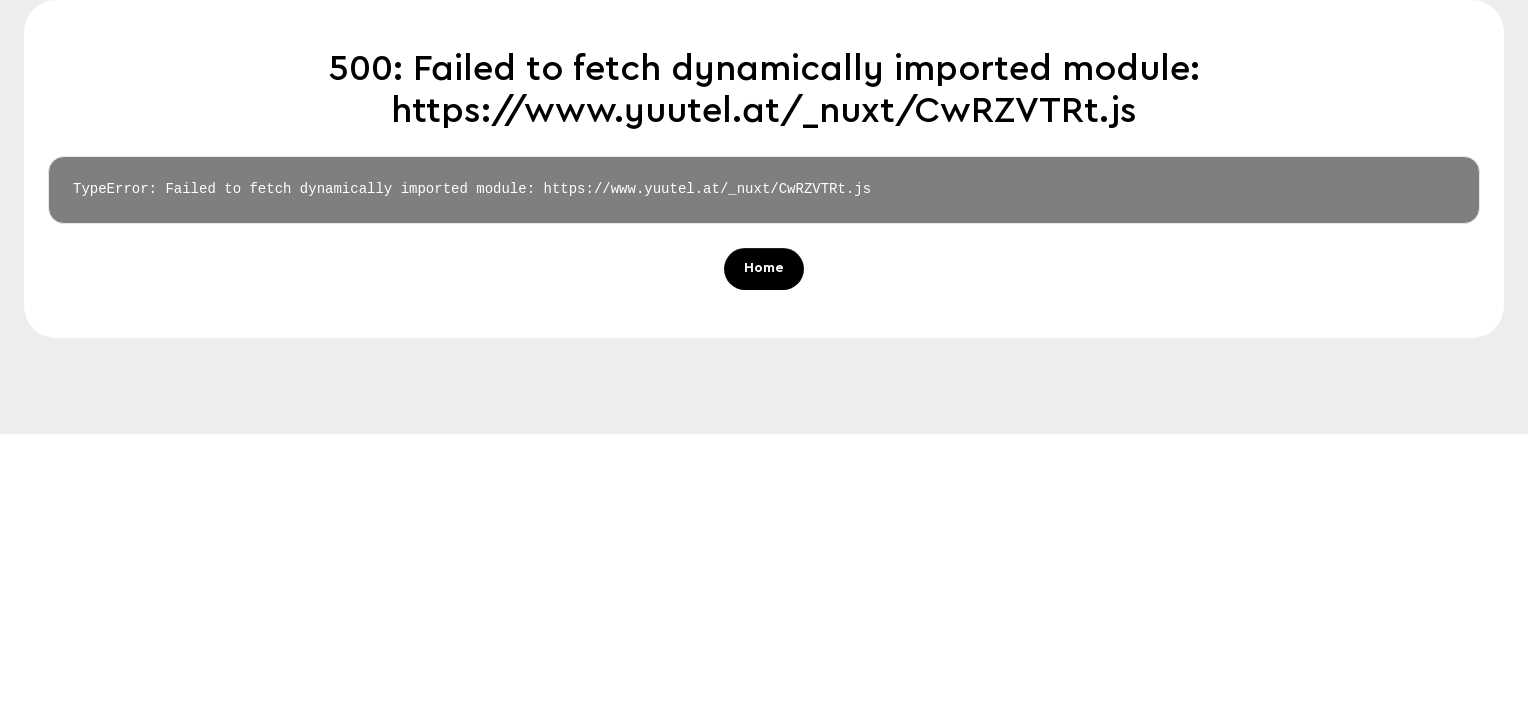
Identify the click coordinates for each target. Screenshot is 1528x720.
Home (764, 269)
